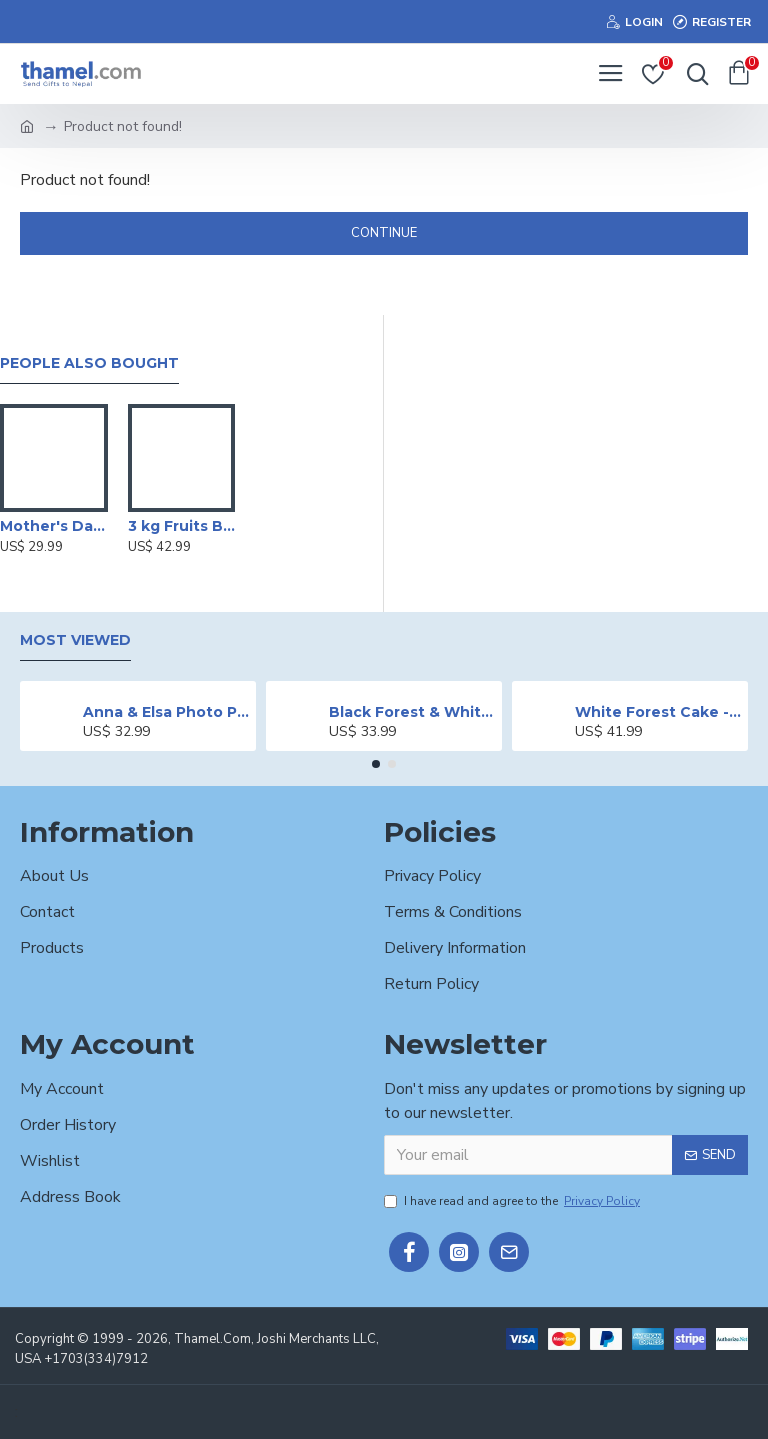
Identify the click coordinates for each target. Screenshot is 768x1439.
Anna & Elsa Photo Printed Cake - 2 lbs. (166, 712)
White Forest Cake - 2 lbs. (658, 712)
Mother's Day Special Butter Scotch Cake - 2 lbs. (54, 526)
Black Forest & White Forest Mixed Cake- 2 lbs (412, 712)
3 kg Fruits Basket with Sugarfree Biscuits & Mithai (182, 526)
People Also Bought (89, 363)
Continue (384, 233)
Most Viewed (75, 640)
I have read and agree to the (513, 1201)
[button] (376, 764)
